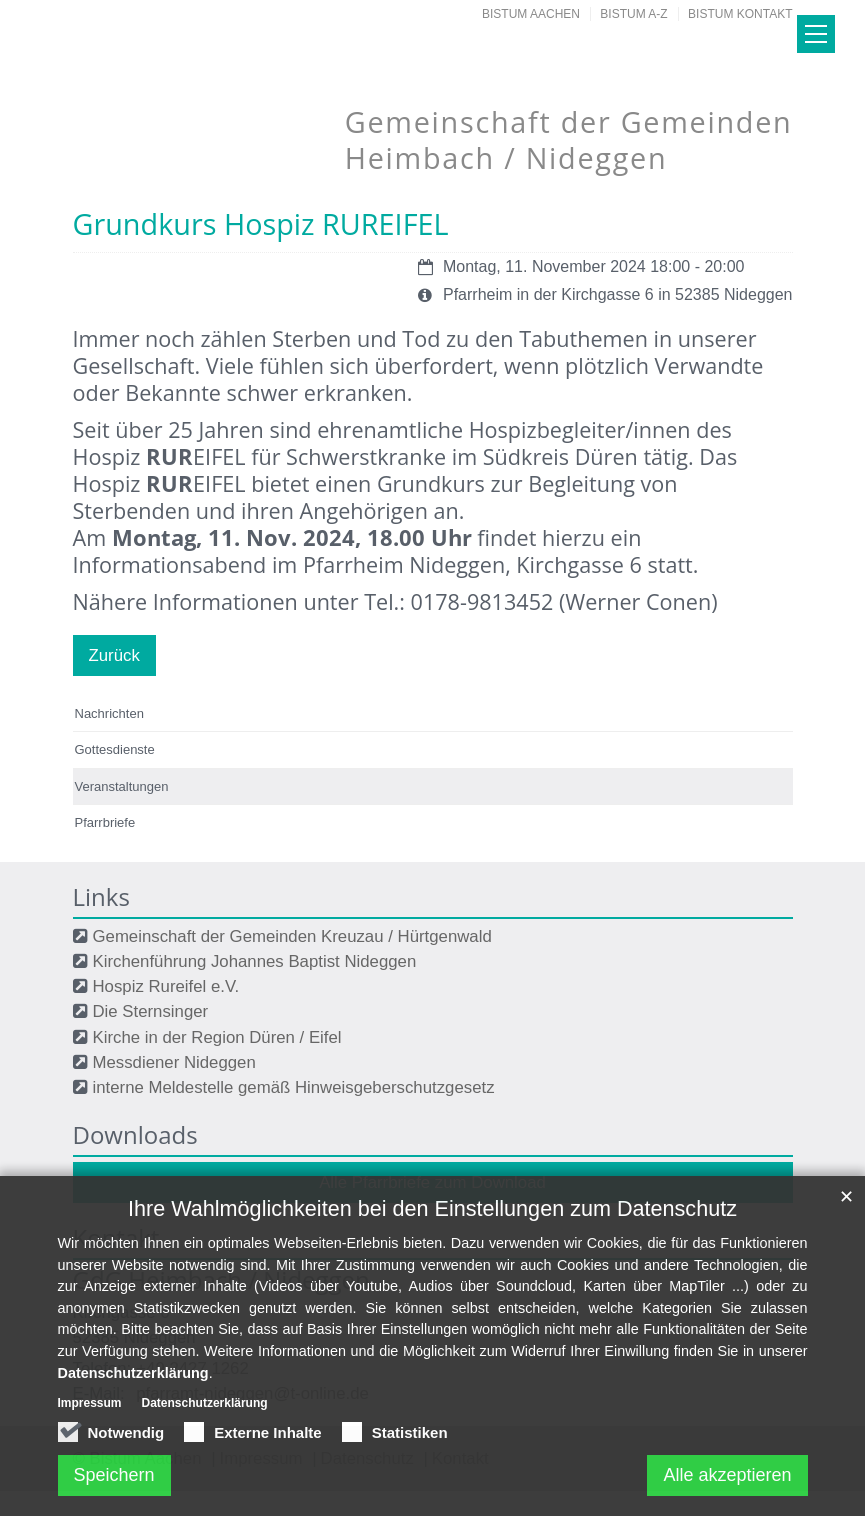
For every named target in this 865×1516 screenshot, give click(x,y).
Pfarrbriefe (105, 822)
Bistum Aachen (531, 14)
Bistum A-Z (633, 14)
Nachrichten (109, 713)
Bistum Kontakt (740, 14)
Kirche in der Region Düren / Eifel (217, 1037)
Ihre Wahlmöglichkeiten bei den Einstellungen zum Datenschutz (432, 1263)
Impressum (90, 1458)
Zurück (114, 655)
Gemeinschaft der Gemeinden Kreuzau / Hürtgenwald (292, 936)
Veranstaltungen (122, 786)
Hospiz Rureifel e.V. (166, 986)
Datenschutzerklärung (133, 1428)
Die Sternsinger (151, 1011)
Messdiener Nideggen (174, 1062)
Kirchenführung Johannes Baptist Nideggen (255, 961)
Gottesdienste (115, 749)
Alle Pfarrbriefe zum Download (432, 1182)
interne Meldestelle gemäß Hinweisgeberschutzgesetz (294, 1087)
